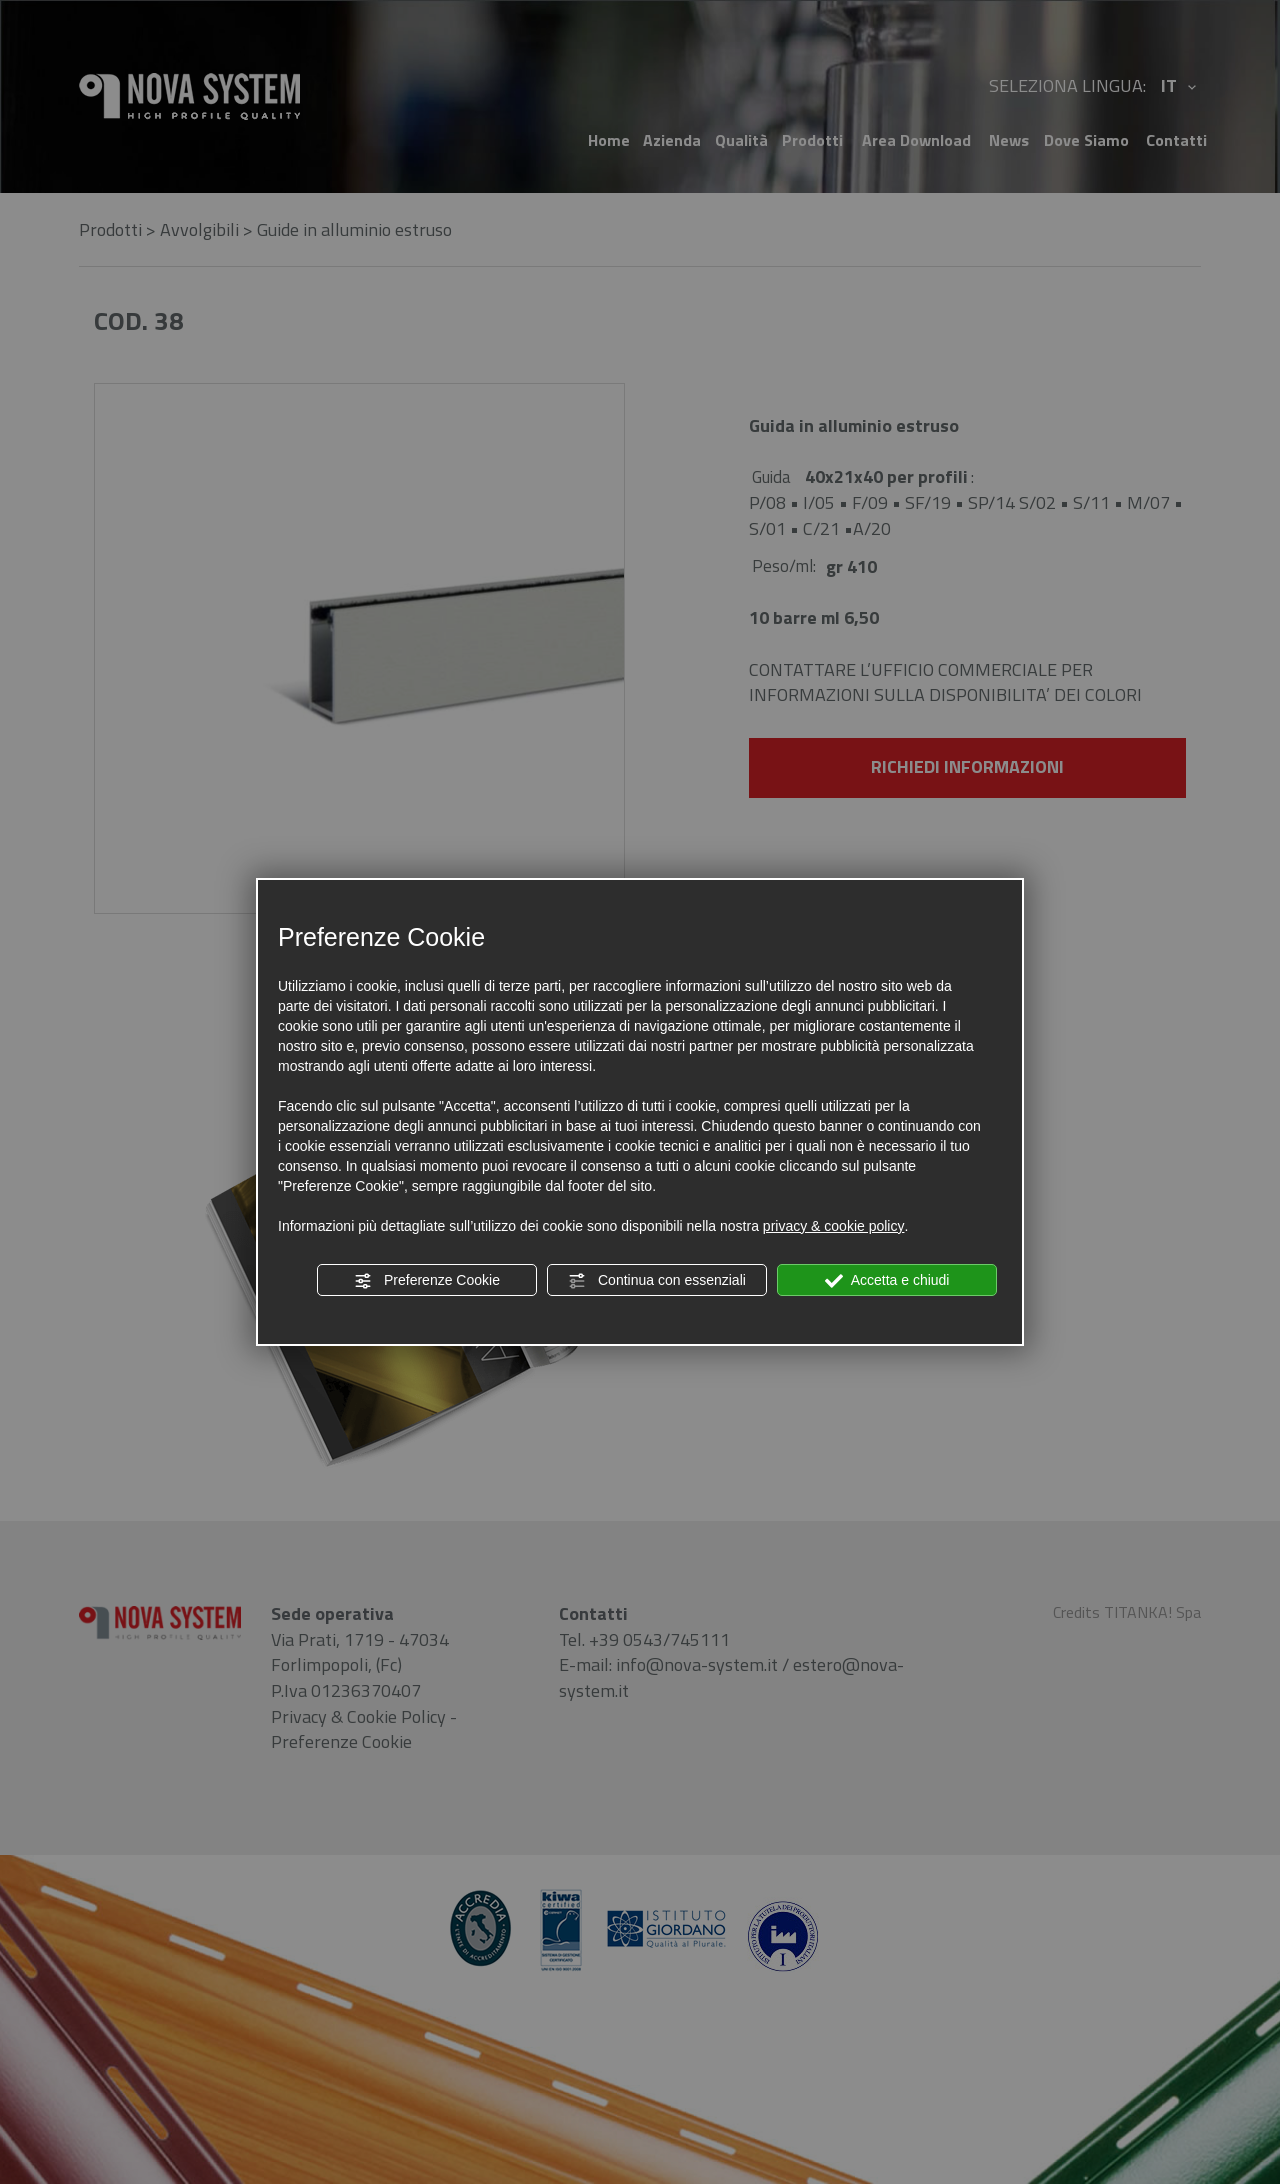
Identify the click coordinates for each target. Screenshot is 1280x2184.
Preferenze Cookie (427, 1281)
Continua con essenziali (657, 1281)
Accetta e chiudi (887, 1281)
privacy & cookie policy (834, 1226)
